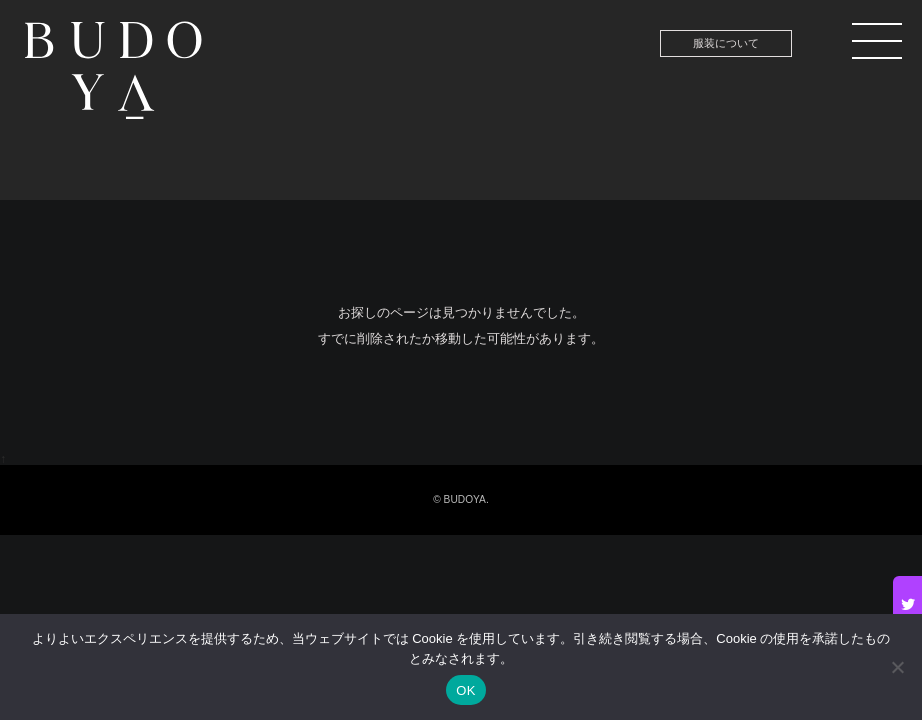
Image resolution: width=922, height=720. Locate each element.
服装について (726, 43)
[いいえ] (897, 667)
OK (465, 690)
